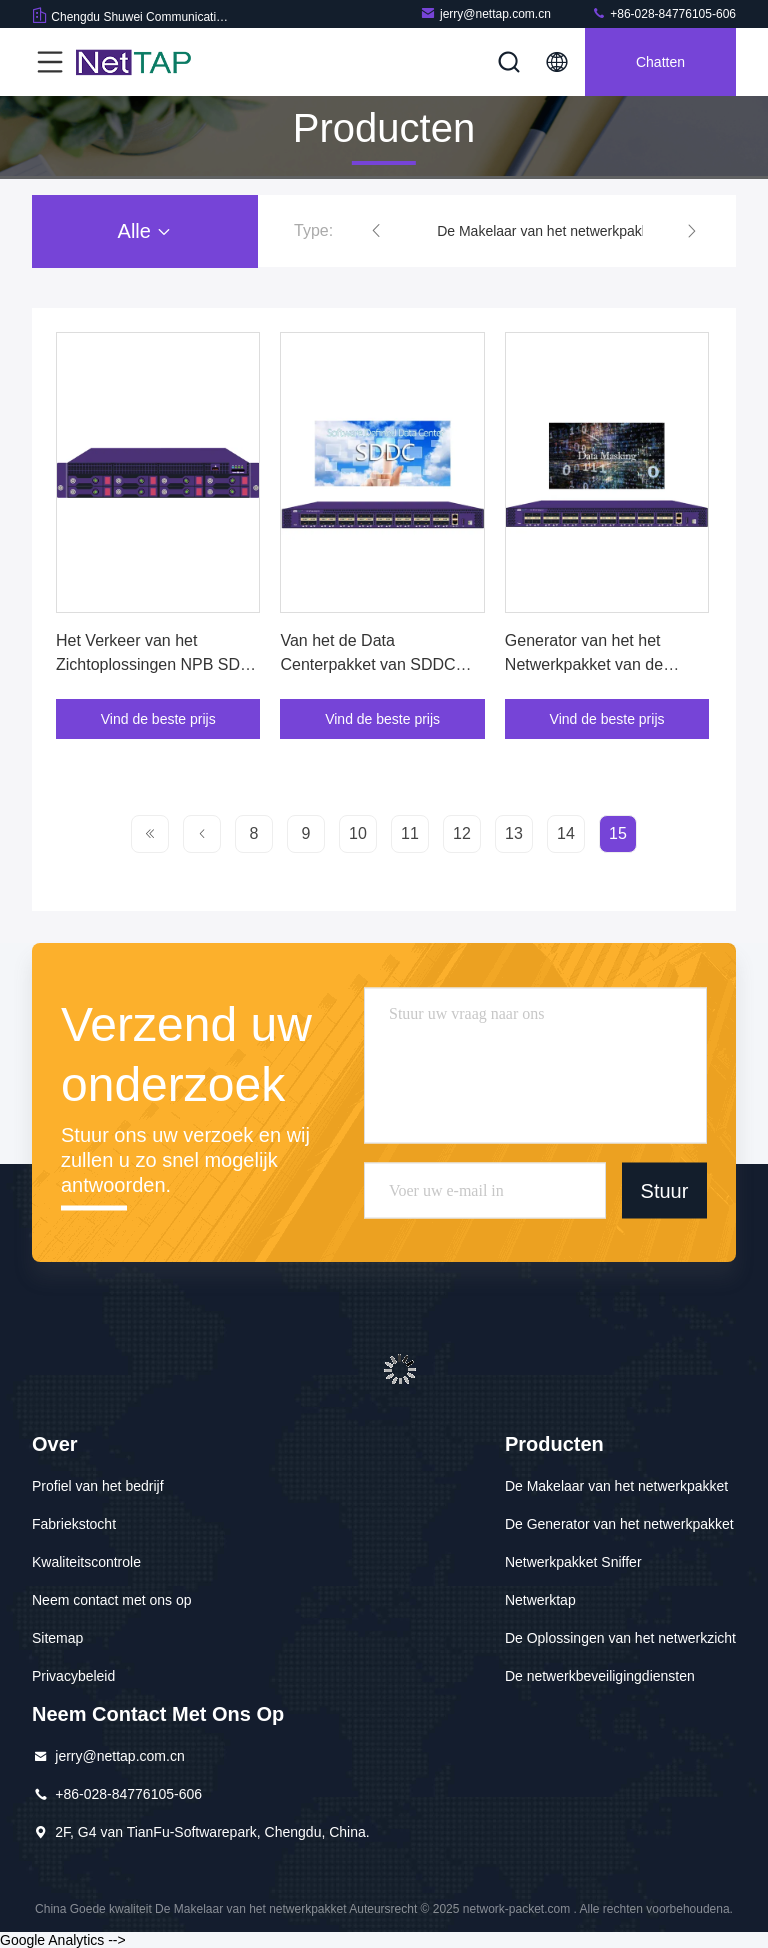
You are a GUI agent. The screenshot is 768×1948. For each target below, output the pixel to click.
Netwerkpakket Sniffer (573, 1562)
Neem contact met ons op (112, 1600)
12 (462, 833)
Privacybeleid (73, 1676)
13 (514, 833)
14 (566, 833)
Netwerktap (540, 1600)
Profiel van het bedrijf (98, 1486)
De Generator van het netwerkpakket (619, 1524)
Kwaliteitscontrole (86, 1562)
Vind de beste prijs (158, 719)
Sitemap (57, 1638)
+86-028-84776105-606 (663, 13)
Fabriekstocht (74, 1524)
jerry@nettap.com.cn (485, 13)
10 (358, 833)
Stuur (665, 1190)
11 (410, 833)
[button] (376, 231)
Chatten (660, 62)
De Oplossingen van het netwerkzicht (620, 1638)
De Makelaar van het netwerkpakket (548, 231)
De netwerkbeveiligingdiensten (600, 1676)
